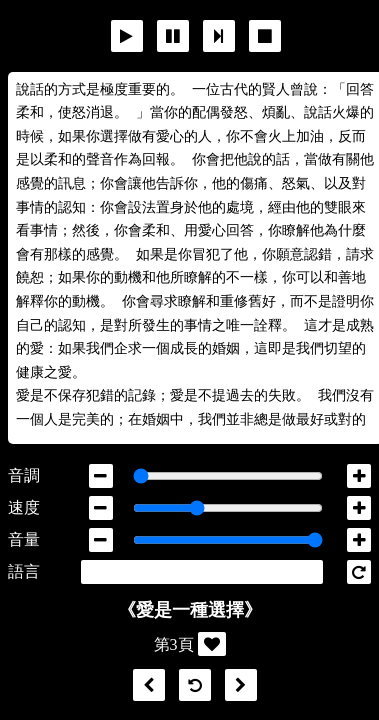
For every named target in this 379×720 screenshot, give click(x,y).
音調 (24, 475)
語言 (24, 571)
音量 (24, 539)
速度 (24, 507)
